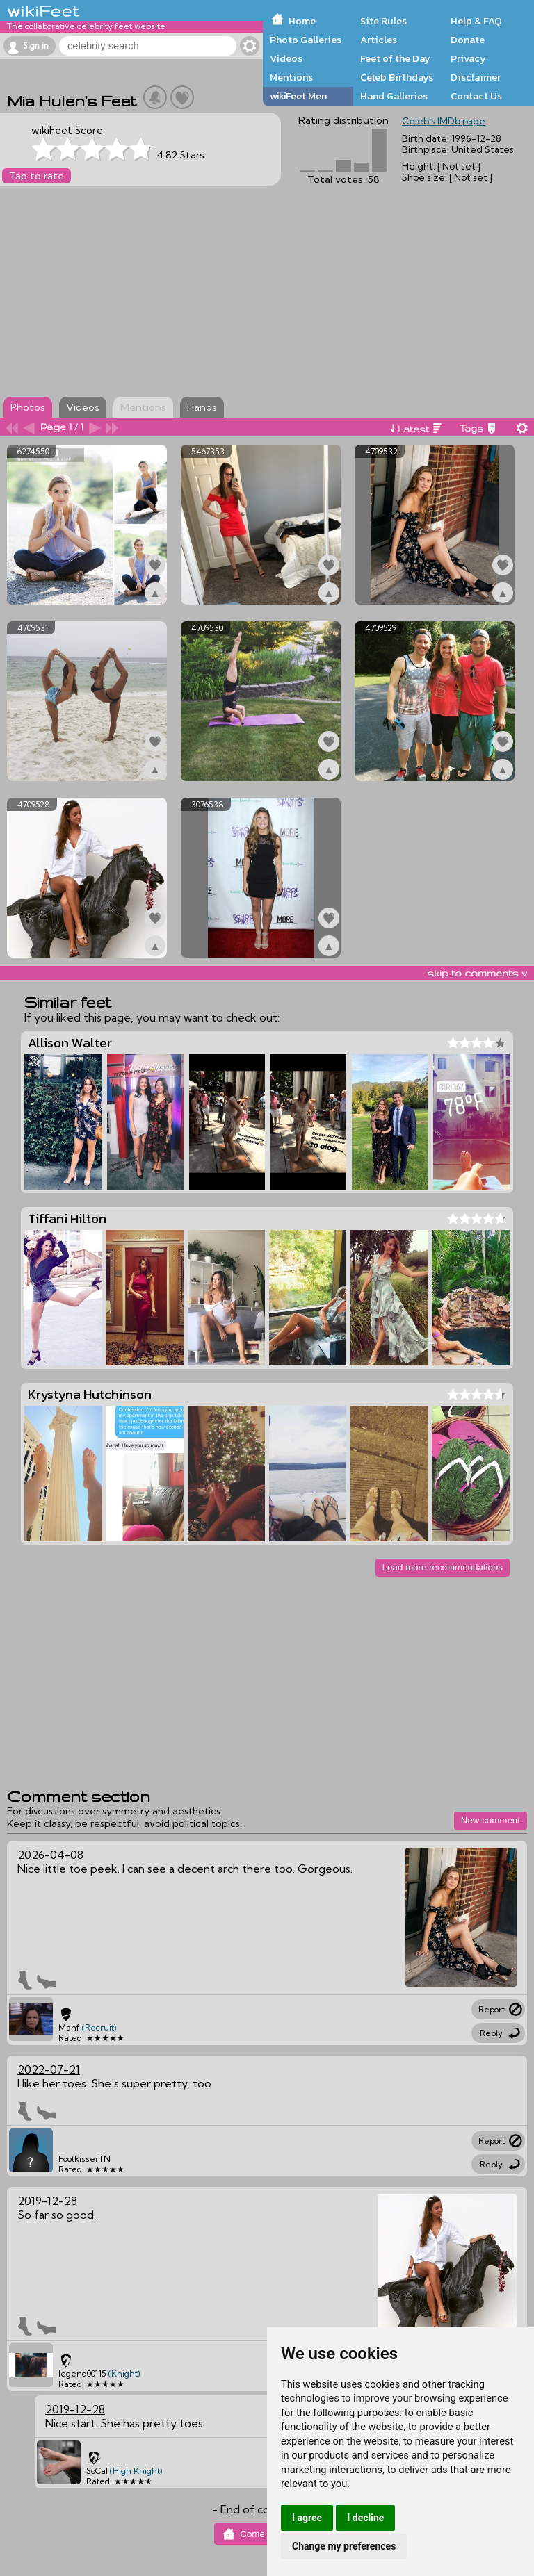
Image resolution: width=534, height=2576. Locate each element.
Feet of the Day (395, 58)
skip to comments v (477, 972)
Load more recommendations (442, 1567)
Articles (378, 39)
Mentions (291, 77)
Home (302, 20)
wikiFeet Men (298, 96)
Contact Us (476, 96)
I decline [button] (365, 2517)
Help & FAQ (476, 20)
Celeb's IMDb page (443, 120)
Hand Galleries (394, 96)
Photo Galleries (305, 39)
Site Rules (383, 20)
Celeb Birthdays (396, 77)
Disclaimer (476, 77)
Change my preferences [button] (344, 2546)
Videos (286, 58)
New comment (490, 1820)
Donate (468, 39)
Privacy (468, 58)
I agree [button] (307, 2517)
